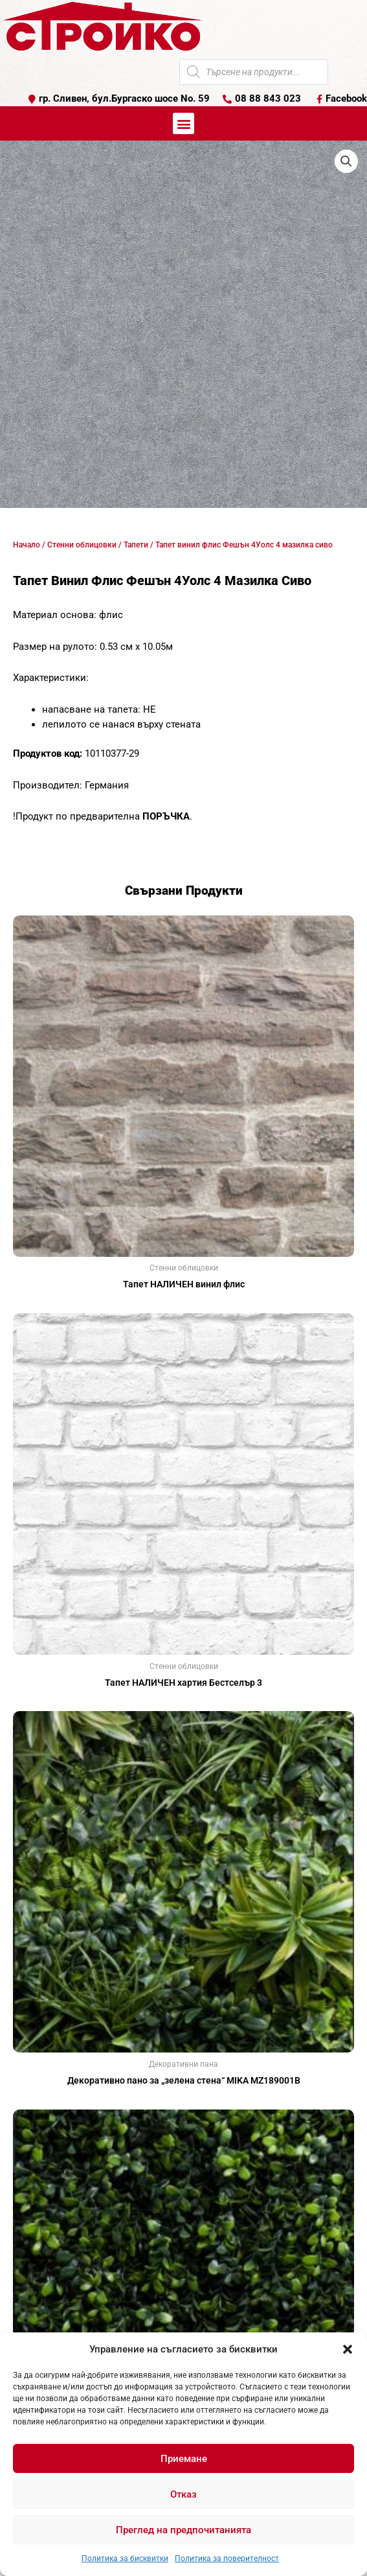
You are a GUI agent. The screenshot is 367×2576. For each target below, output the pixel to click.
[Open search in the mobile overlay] (253, 72)
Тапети (136, 544)
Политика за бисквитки (125, 2558)
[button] (347, 2349)
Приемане (184, 2459)
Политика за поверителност (227, 2558)
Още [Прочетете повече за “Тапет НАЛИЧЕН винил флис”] (184, 1305)
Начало (26, 544)
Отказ (183, 2494)
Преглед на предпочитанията (183, 2530)
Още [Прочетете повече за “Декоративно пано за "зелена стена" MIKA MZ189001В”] (184, 2101)
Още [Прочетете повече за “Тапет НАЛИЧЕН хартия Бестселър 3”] (184, 1703)
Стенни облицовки (82, 544)
